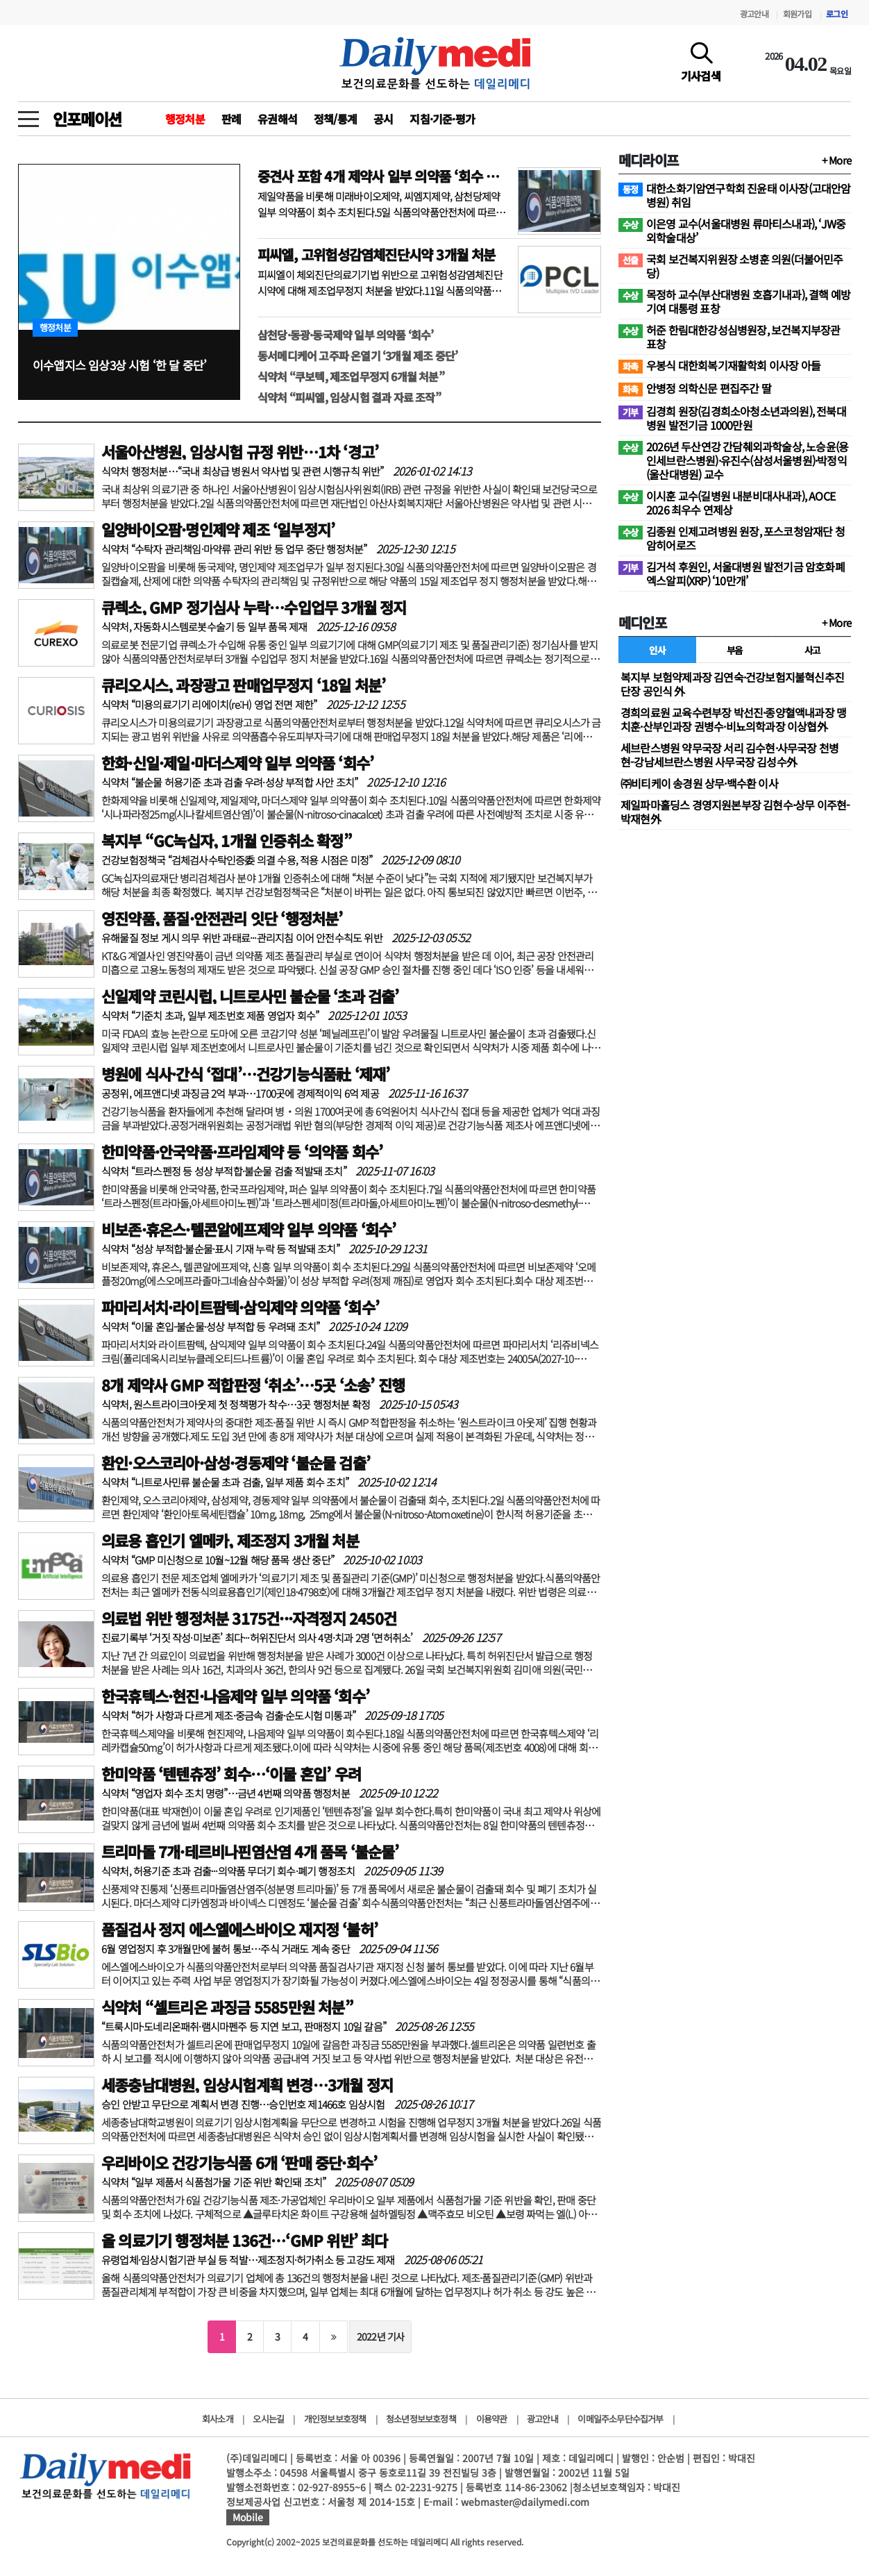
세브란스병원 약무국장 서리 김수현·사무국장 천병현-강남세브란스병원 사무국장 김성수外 (729, 755)
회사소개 (217, 2418)
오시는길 (268, 2418)
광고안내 (754, 13)
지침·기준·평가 (442, 118)
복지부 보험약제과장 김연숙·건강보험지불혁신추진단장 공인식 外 (732, 684)
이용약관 (491, 2418)
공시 (383, 118)
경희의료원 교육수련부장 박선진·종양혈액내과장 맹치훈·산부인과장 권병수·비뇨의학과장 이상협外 (733, 719)
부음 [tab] (735, 650)
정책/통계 (335, 118)
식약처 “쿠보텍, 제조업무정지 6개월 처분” (351, 376)
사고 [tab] (812, 650)
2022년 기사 (381, 2336)
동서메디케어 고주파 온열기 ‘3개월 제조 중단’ (357, 355)
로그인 (836, 13)
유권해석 (277, 118)
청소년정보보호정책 (421, 2418)
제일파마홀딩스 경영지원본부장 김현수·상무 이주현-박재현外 (735, 812)
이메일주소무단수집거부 (620, 2418)
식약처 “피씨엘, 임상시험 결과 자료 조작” (349, 397)
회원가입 (797, 13)
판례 (231, 118)
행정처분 (185, 118)
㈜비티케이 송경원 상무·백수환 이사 (699, 783)
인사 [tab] (657, 650)
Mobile (248, 2517)
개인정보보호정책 (335, 2418)
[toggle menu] (28, 115)
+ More (836, 160)
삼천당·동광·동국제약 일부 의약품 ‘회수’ (346, 334)
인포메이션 (87, 119)
